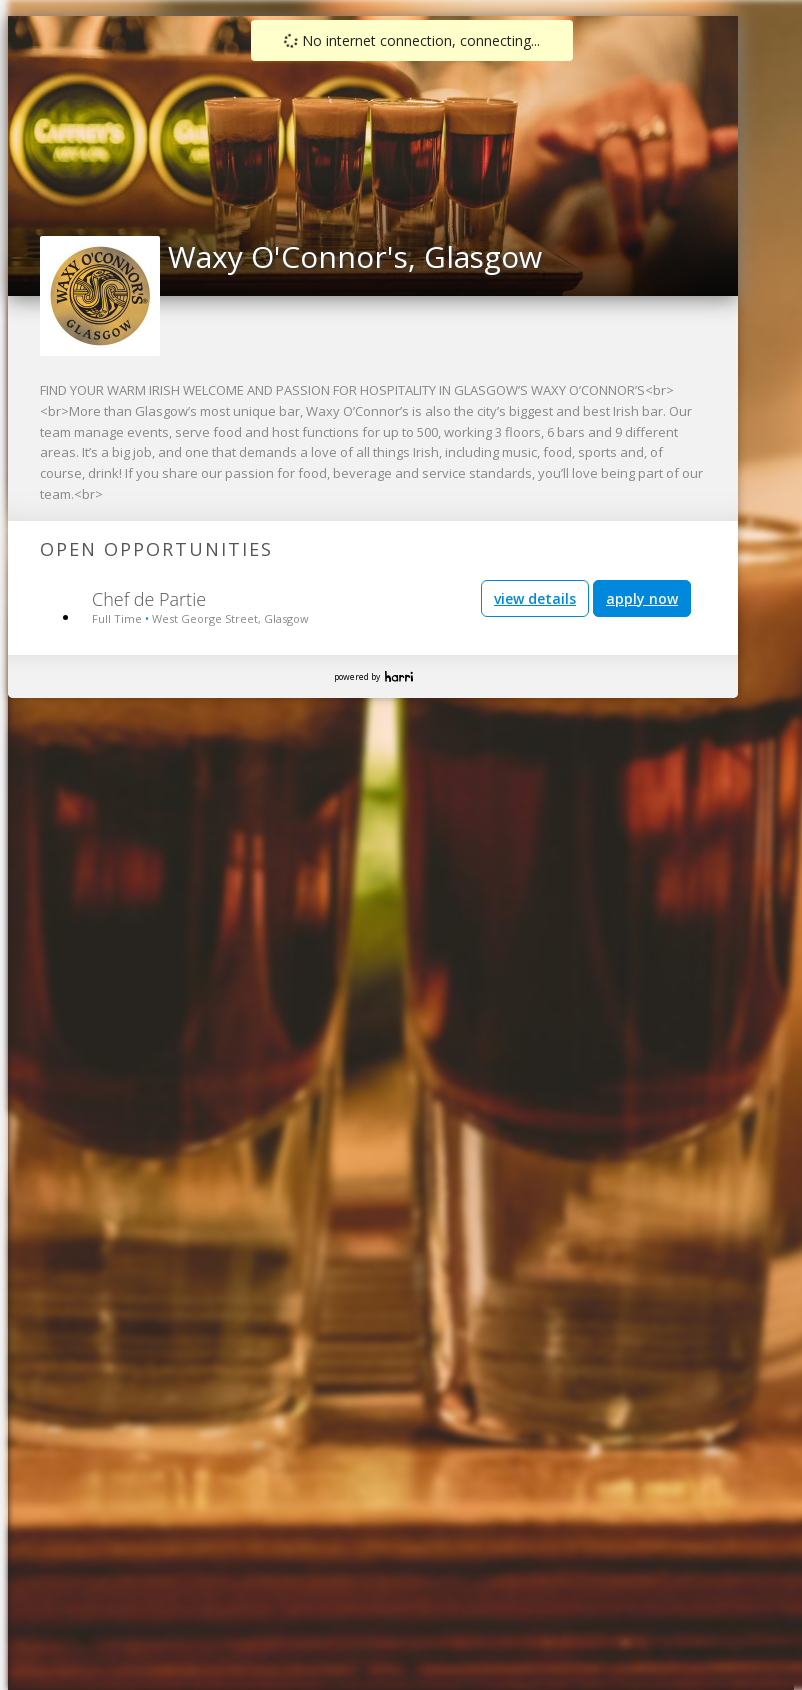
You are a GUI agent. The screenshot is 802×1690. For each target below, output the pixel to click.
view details (535, 598)
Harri (399, 676)
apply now (642, 598)
